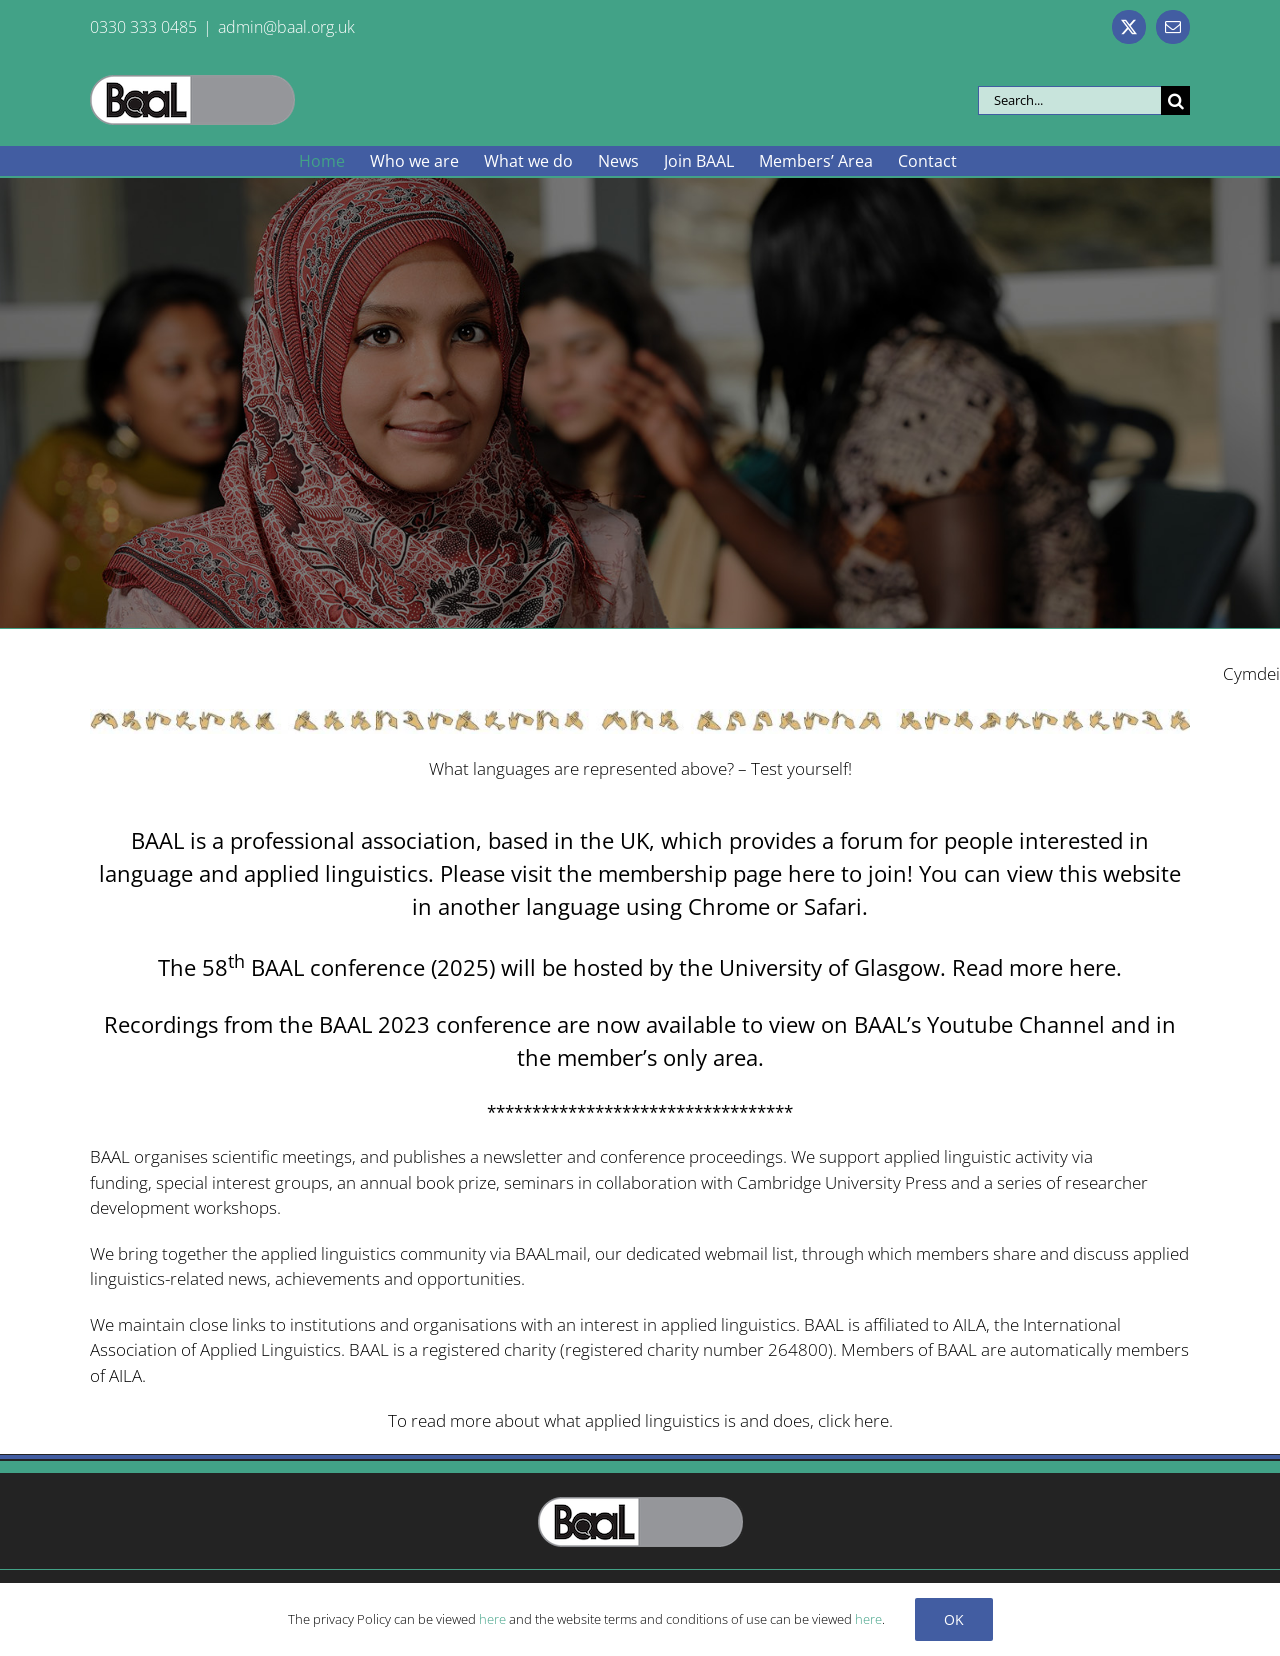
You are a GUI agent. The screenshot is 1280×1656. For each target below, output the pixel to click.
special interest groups (242, 1182)
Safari (833, 906)
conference (642, 1156)
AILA (969, 1324)
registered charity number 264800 (696, 1349)
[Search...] (1069, 100)
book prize (456, 1182)
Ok (954, 1619)
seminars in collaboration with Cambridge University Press (725, 1182)
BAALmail (551, 1253)
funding (119, 1182)
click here (853, 1420)
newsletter (523, 1156)
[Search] (1175, 100)
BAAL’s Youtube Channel (979, 1024)
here (811, 873)
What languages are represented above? (581, 768)
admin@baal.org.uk (286, 27)
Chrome (729, 906)
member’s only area (657, 1057)
